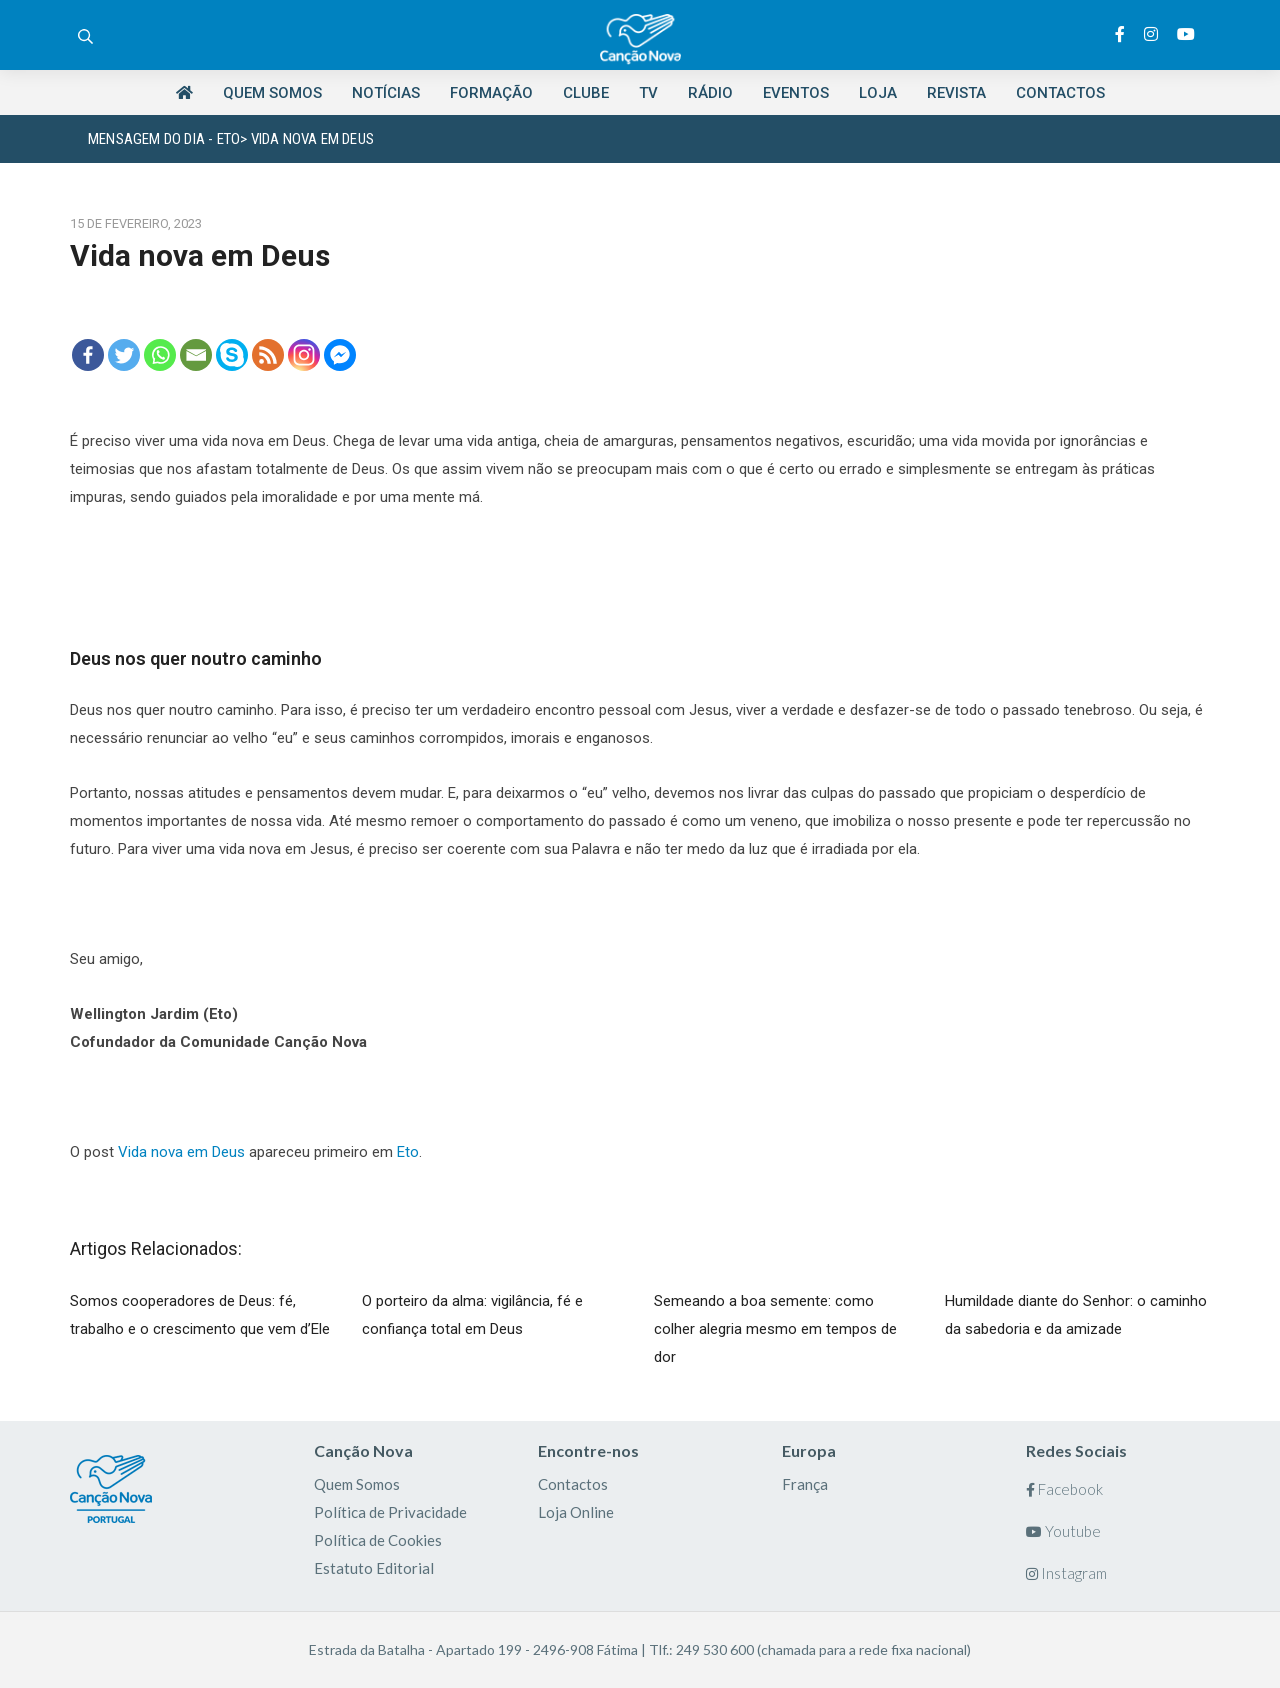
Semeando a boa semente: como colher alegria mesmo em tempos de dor (775, 1329)
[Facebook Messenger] (340, 355)
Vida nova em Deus (181, 1152)
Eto (408, 1152)
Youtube (1063, 1531)
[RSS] (268, 355)
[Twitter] (124, 355)
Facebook (1064, 1489)
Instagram (1066, 1573)
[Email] (196, 355)
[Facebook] (88, 355)
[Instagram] (304, 355)
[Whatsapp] (160, 355)
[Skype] (232, 355)
